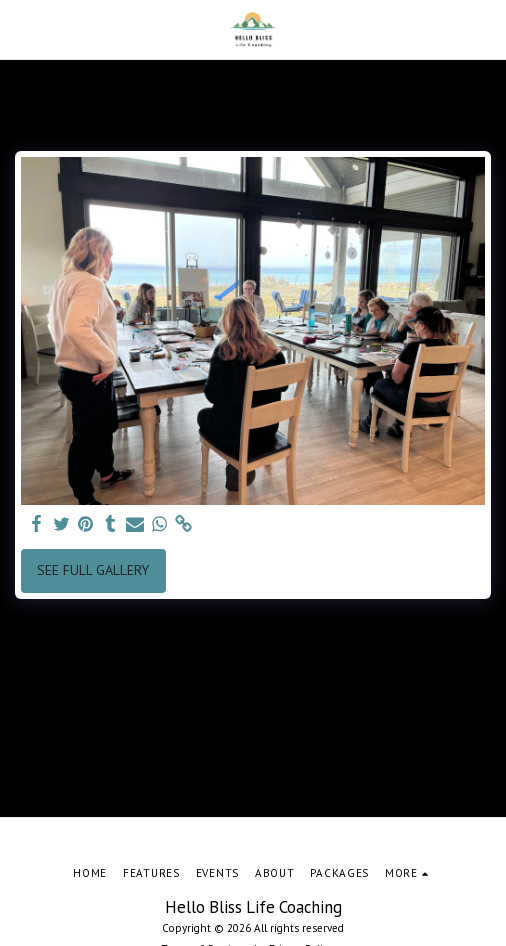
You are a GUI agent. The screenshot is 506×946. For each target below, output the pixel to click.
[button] (22, 29)
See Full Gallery (93, 570)
